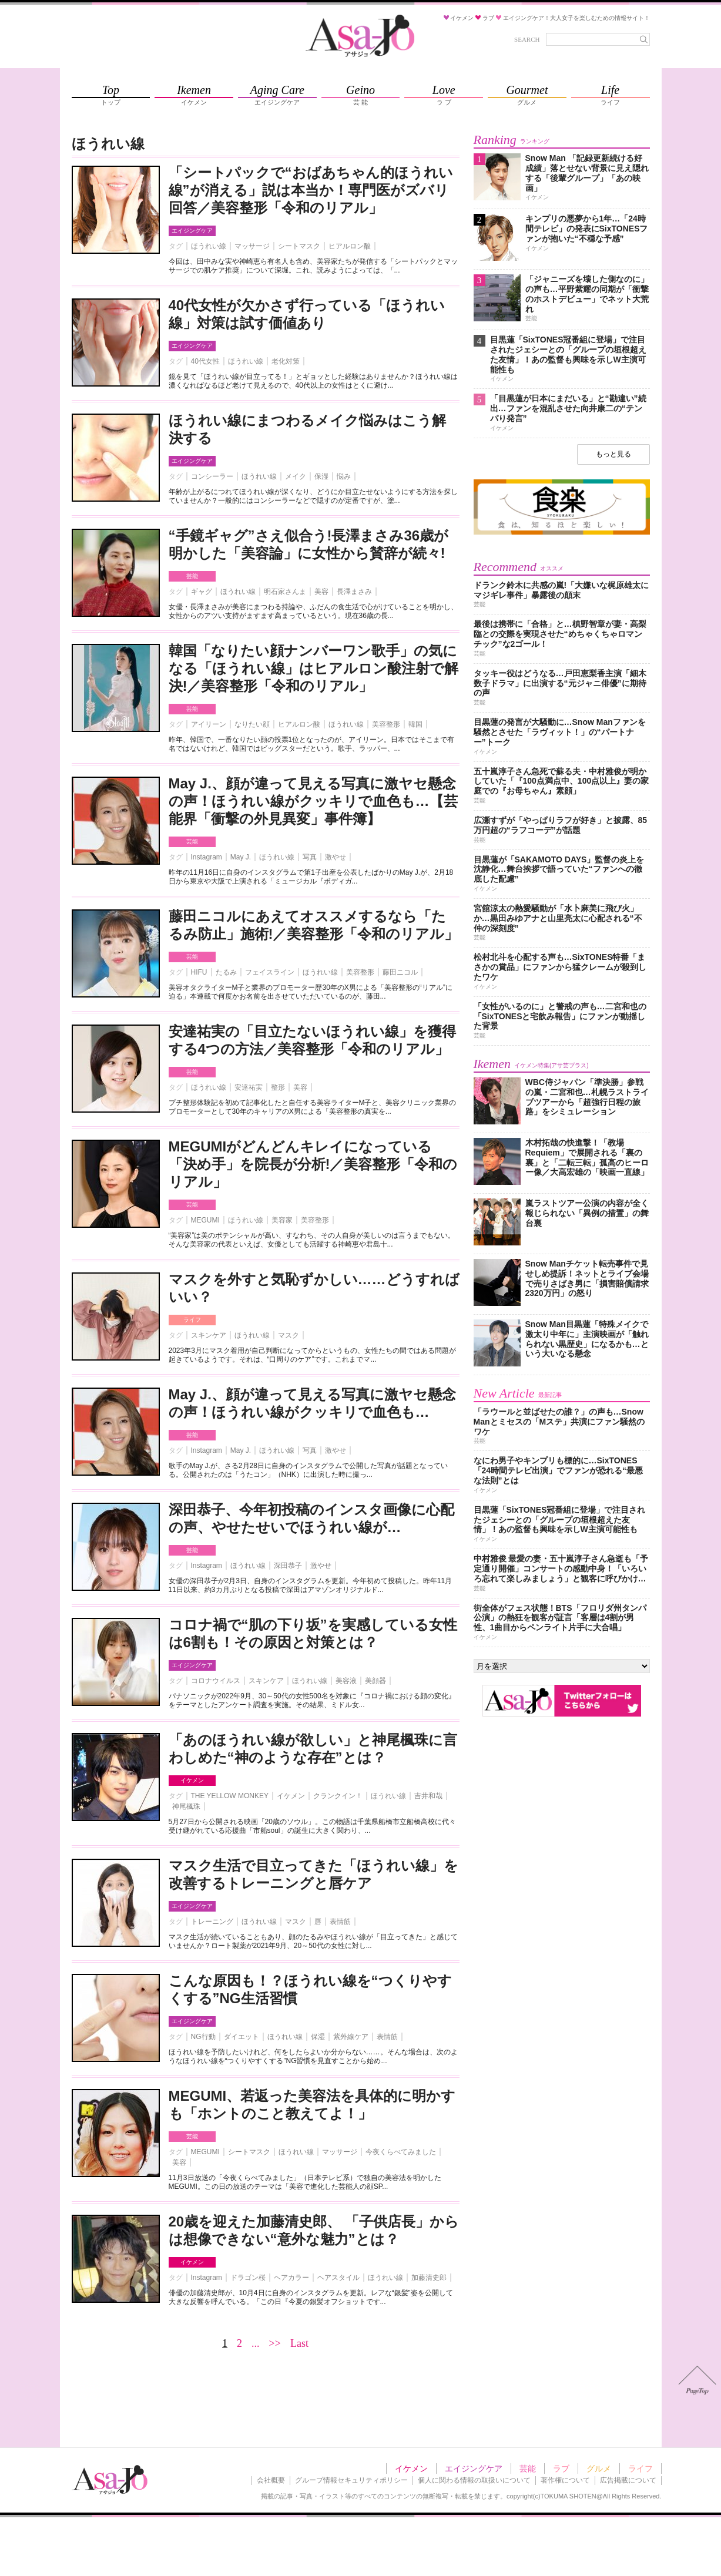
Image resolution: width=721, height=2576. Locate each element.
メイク (295, 476)
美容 (321, 591)
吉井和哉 (428, 1796)
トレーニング (212, 1921)
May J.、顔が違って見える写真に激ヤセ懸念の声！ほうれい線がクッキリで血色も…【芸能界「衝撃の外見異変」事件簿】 (313, 801)
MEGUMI (205, 1220)
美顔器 (375, 1681)
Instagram (206, 857)
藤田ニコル (400, 972)
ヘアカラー (291, 2277)
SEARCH (526, 39)
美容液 (346, 1681)
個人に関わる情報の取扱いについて (474, 2480)
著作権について (565, 2480)
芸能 (192, 576)
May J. (240, 857)
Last (299, 2343)
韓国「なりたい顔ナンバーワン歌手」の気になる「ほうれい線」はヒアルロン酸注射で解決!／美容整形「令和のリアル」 (313, 668)
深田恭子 (288, 1565)
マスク (288, 1335)
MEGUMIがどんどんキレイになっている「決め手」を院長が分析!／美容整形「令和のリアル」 (313, 1164)
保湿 (321, 476)
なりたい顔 (252, 724)
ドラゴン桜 (248, 2277)
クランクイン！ (338, 1796)
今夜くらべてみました (400, 2152)
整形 (278, 1087)
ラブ (561, 2468)
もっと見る (613, 454)
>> (275, 2343)
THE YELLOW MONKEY (230, 1796)
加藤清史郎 (429, 2277)
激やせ (335, 857)
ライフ (192, 1319)
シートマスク (299, 246)
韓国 (415, 724)
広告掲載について (628, 2480)
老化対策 (285, 361)
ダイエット (241, 2037)
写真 (310, 857)
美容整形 (386, 724)
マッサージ (252, 246)
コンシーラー (212, 476)
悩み (344, 476)
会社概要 (271, 2480)
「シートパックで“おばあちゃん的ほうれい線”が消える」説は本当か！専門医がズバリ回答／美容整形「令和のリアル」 (311, 190)
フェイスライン (269, 972)
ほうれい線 (208, 246)
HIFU (199, 972)
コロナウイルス (215, 1681)
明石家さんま (285, 591)
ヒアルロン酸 (349, 246)
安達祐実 (248, 1087)
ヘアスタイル (338, 2277)
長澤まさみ (354, 591)
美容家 (282, 1220)
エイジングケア (192, 230)
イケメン (192, 1780)
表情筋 (340, 1921)
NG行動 (203, 2037)
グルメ (598, 2468)
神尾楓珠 (186, 1806)
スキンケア (208, 1335)
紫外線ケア (350, 2037)
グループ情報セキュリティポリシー (351, 2480)
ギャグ (201, 591)
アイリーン (208, 724)
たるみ (226, 972)
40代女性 (205, 361)
